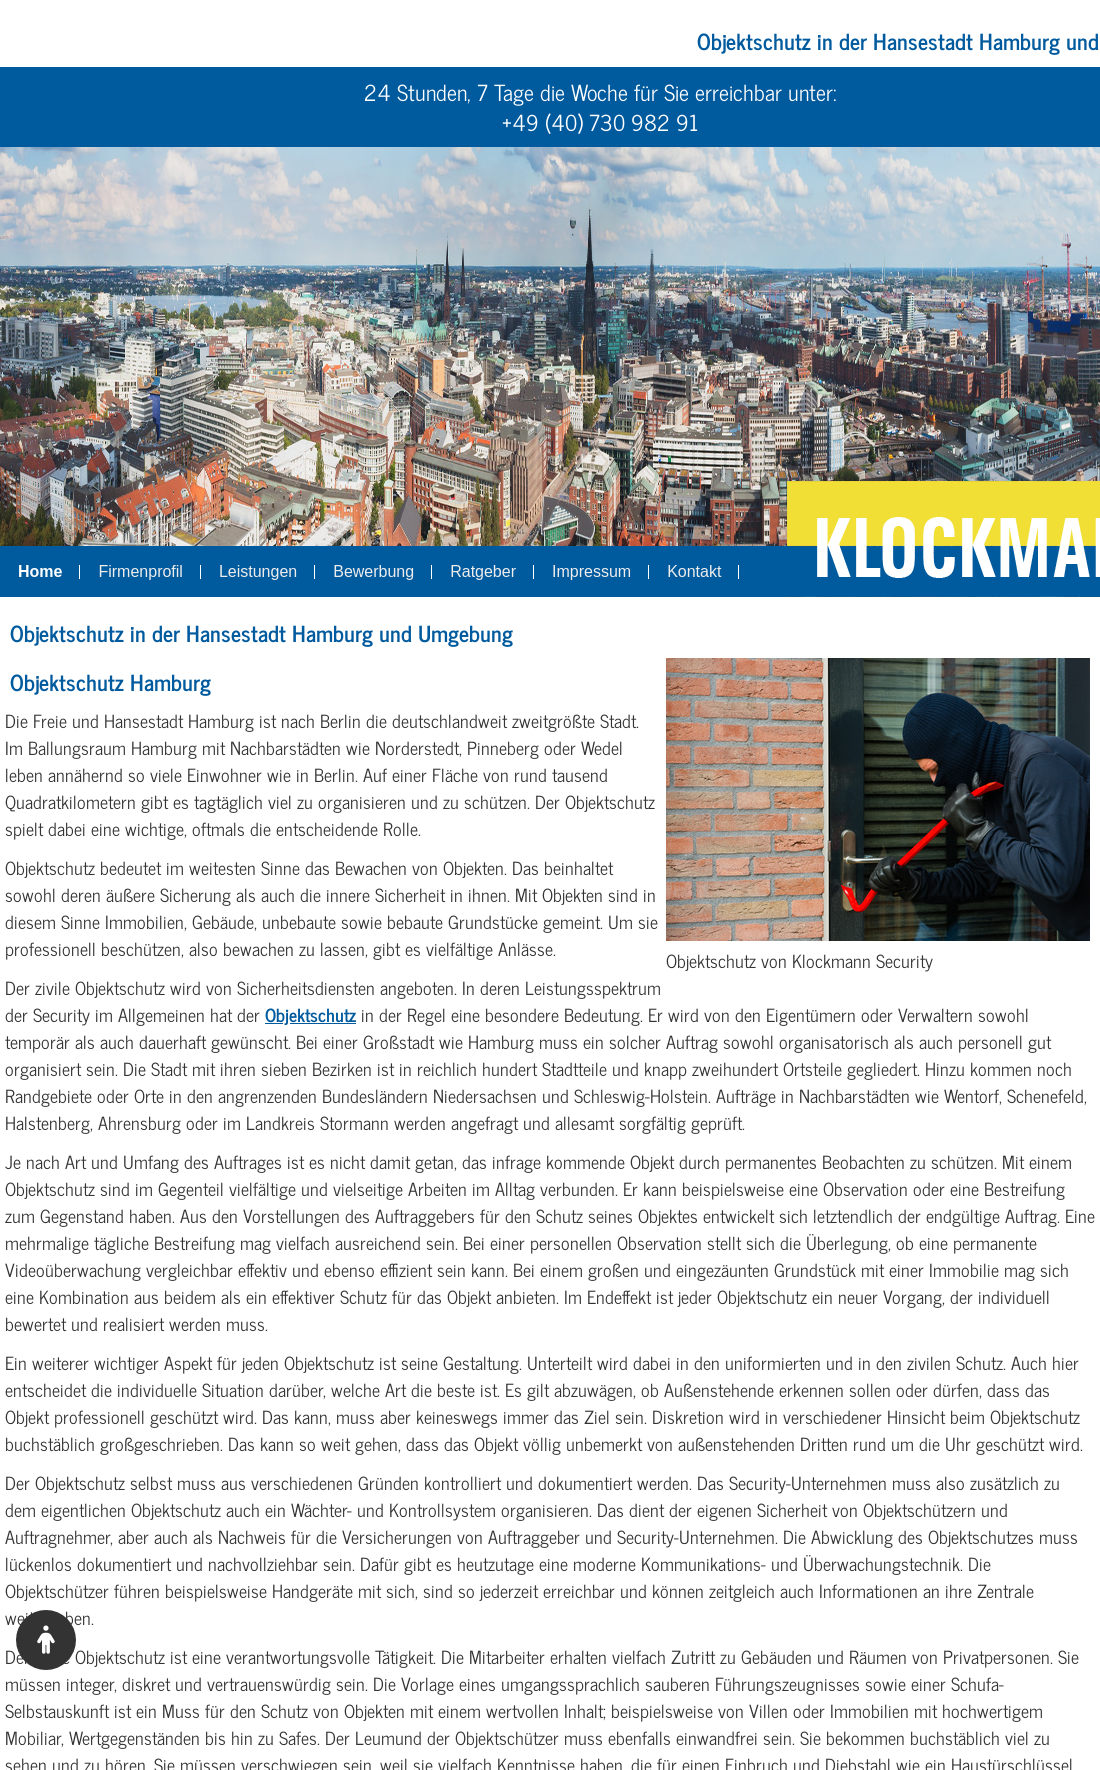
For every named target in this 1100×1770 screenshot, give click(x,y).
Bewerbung (373, 571)
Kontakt (694, 571)
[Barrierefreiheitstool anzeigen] (46, 1640)
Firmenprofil (140, 571)
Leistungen (258, 571)
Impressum (591, 571)
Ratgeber (483, 571)
